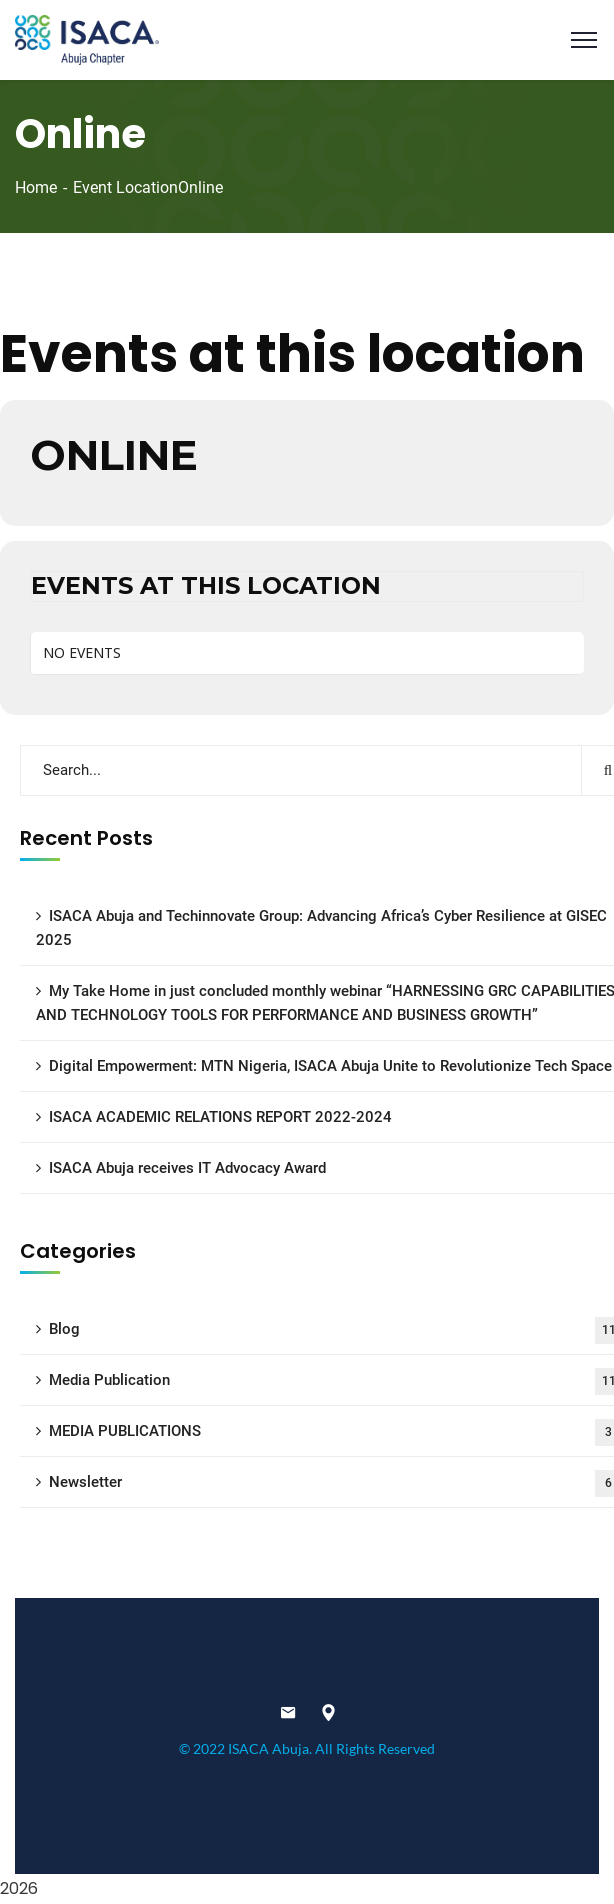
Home (36, 187)
